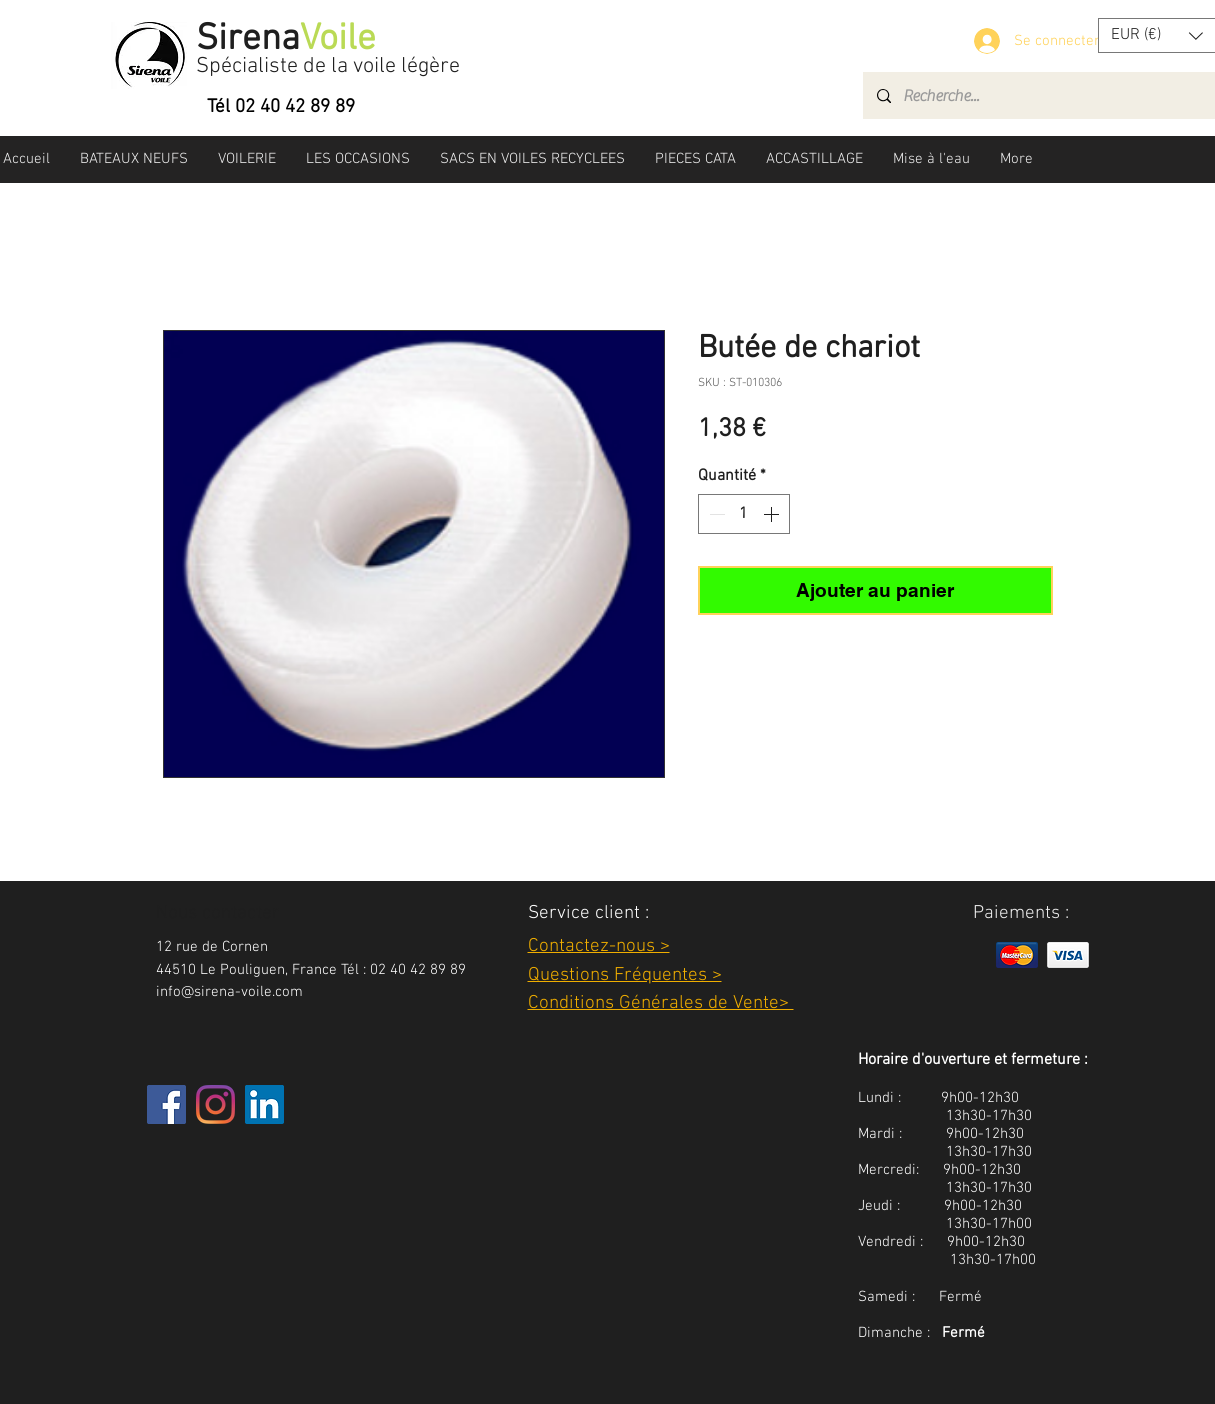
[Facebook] (166, 1104)
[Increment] (773, 514)
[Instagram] (215, 1104)
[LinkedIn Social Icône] (264, 1104)
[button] (134, 159)
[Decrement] (715, 514)
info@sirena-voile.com (229, 992)
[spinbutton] (744, 514)
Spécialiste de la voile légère (328, 66)
